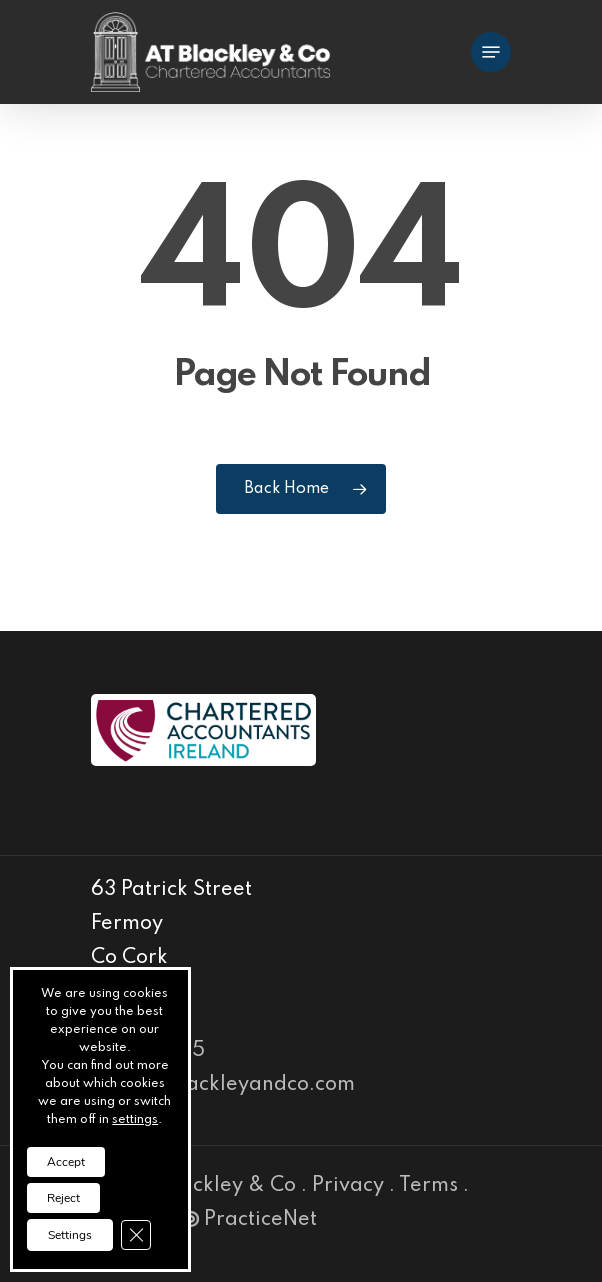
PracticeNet (250, 1220)
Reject (63, 1198)
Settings (70, 1235)
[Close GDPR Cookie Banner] (136, 1235)
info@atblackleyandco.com (223, 1085)
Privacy (348, 1186)
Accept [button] (66, 1162)
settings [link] (135, 1120)
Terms (428, 1186)
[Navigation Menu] (491, 52)
